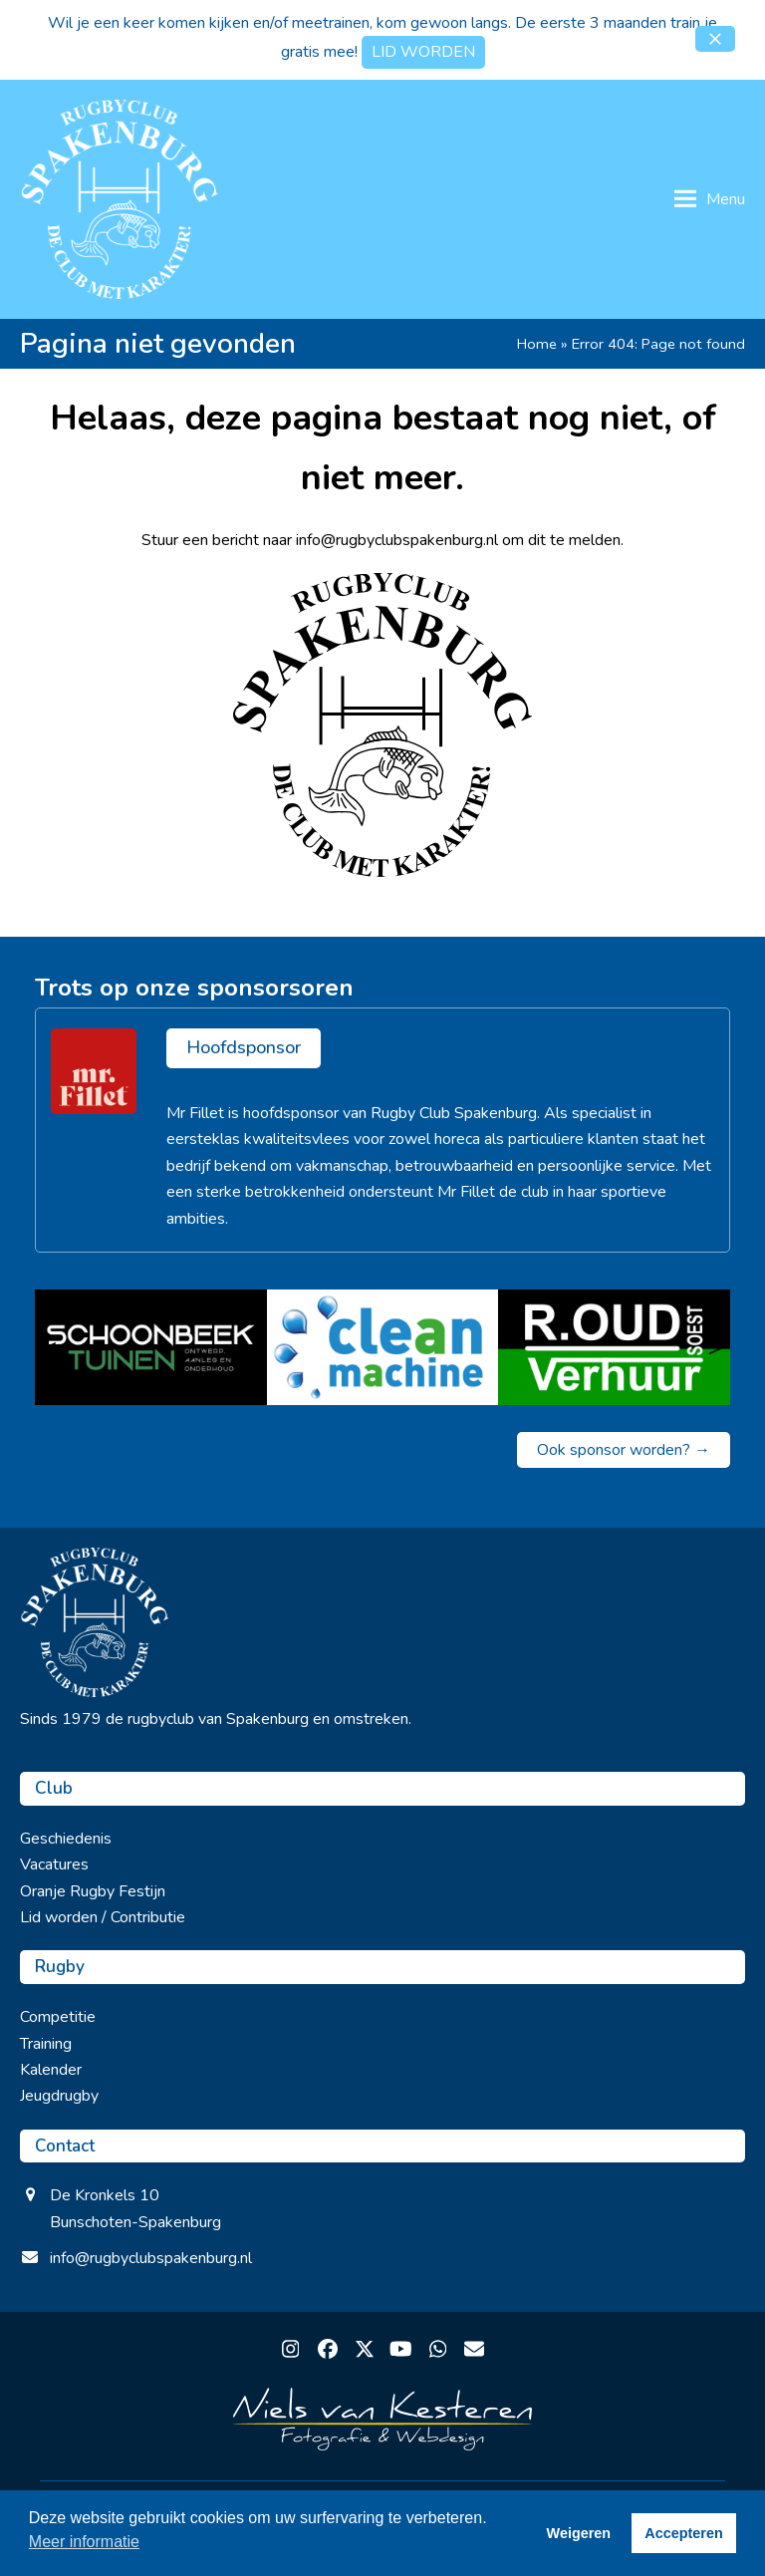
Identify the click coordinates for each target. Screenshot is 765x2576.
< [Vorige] (50, 1347)
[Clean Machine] (383, 1347)
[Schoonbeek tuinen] (151, 1347)
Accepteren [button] (683, 2533)
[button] (715, 39)
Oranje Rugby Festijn (92, 1891)
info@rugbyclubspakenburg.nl (151, 2258)
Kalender (51, 2070)
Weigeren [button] (579, 2533)
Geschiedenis (66, 1839)
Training (46, 2044)
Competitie (58, 2017)
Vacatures (54, 1864)
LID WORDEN (423, 52)
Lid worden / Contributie (102, 1917)
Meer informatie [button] (84, 2541)
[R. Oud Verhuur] (614, 1347)
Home (537, 344)
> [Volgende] (715, 1347)
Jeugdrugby (59, 2096)
